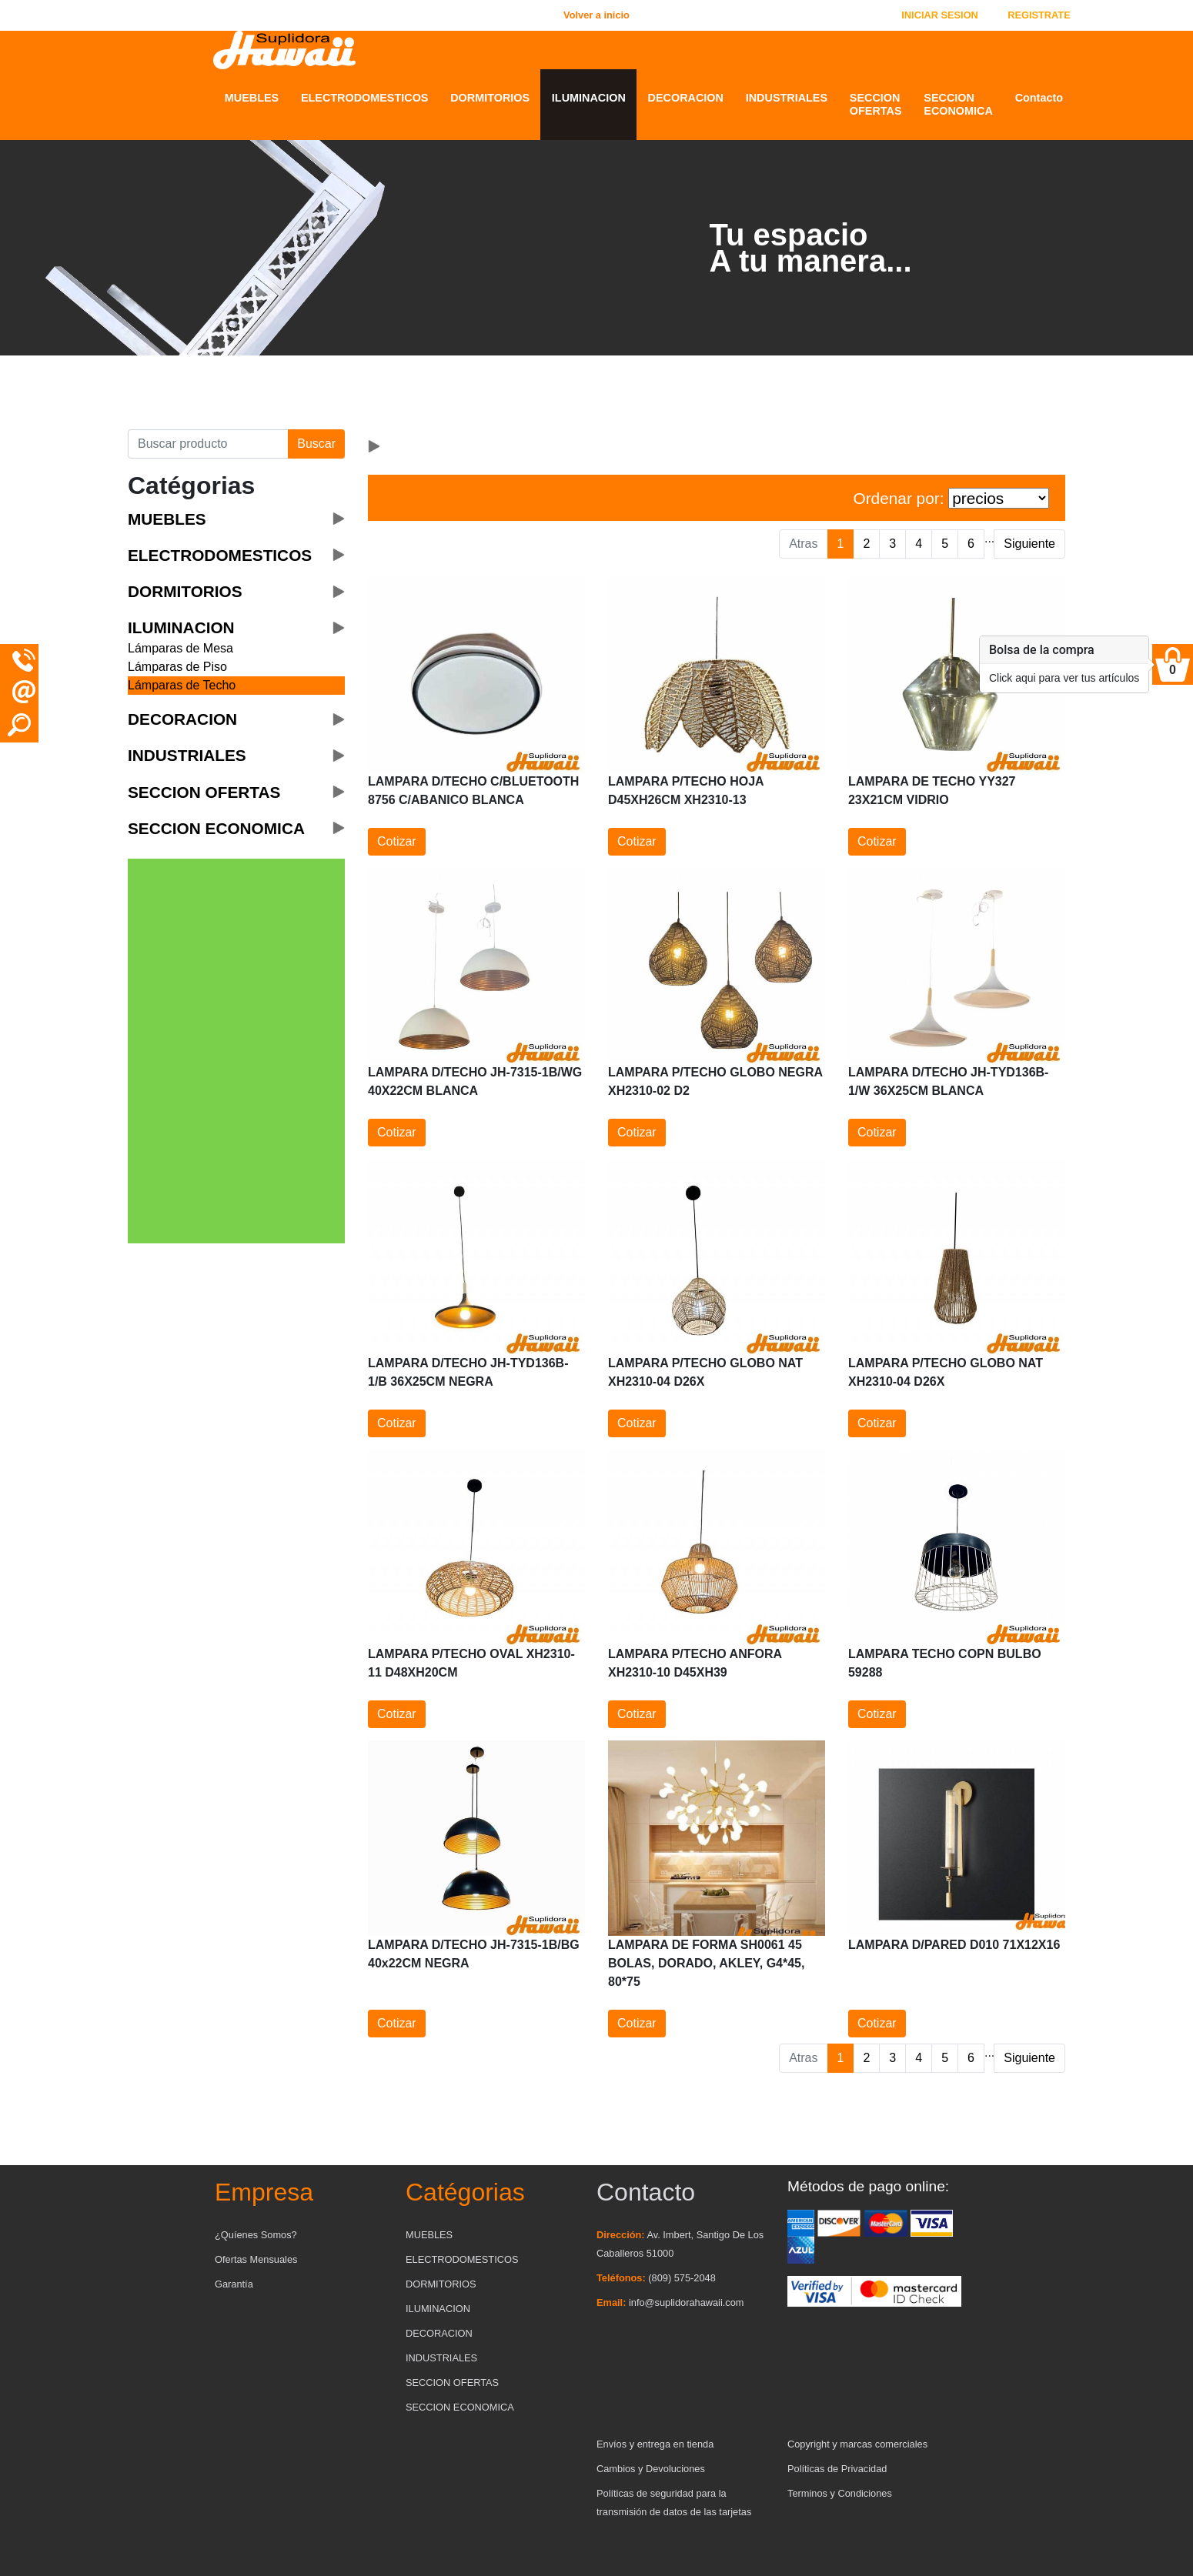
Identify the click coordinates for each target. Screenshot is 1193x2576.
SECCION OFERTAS (876, 104)
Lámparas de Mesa (180, 648)
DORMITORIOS (490, 98)
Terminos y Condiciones (839, 2493)
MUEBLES (252, 98)
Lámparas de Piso (177, 666)
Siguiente (1029, 543)
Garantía (234, 2284)
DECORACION (685, 98)
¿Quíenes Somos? (256, 2235)
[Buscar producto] (208, 444)
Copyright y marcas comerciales (857, 2444)
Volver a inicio (596, 15)
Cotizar (396, 841)
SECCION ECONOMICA (958, 104)
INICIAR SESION (939, 15)
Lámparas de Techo (182, 685)
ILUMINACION (589, 98)
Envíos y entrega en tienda (654, 2444)
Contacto (1039, 98)
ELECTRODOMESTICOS (365, 98)
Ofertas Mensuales (256, 2259)
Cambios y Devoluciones (650, 2468)
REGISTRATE (1039, 15)
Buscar (316, 443)
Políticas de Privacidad (837, 2468)
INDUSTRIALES (786, 98)
